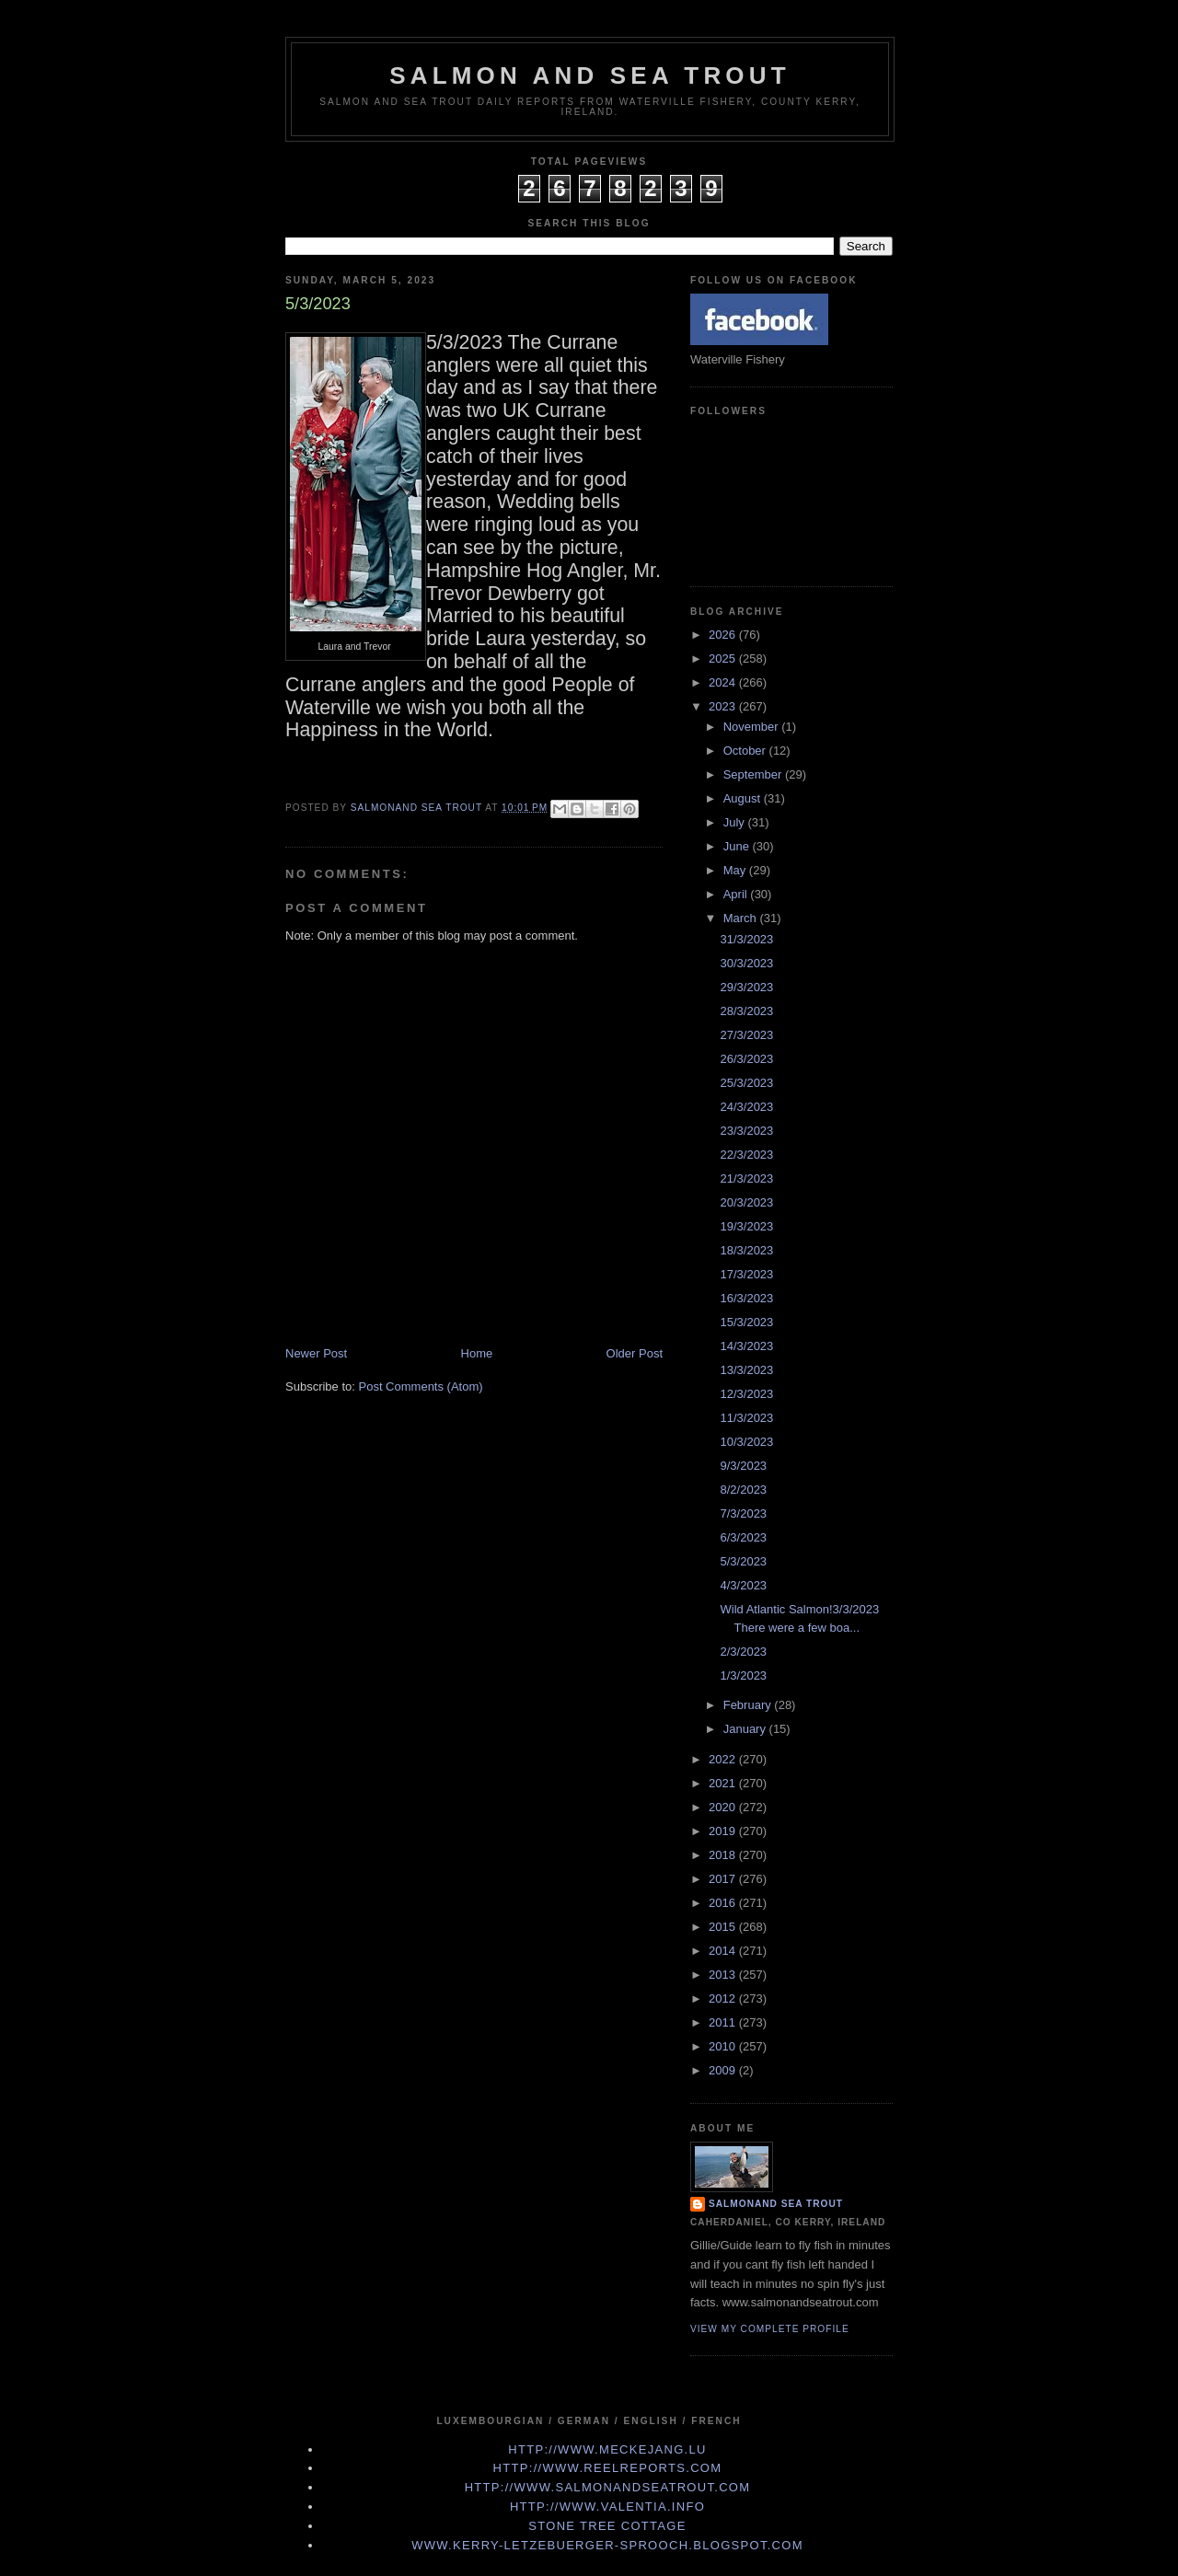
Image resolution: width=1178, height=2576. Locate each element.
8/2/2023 (743, 1489)
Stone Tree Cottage (607, 2526)
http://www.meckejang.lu (607, 2449)
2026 (724, 634)
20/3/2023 (746, 1202)
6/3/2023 (743, 1537)
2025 (724, 658)
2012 (724, 1998)
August (743, 798)
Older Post (634, 1353)
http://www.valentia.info (607, 2506)
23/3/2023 (746, 1131)
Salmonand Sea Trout (776, 2204)
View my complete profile (769, 2329)
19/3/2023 (746, 1226)
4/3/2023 (743, 1585)
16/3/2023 (746, 1298)
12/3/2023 (746, 1394)
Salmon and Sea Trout (590, 75)
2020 (724, 1807)
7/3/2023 (743, 1513)
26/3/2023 (746, 1059)
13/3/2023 (746, 1370)
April (737, 894)
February (749, 1705)
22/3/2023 (746, 1154)
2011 (724, 2022)
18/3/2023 (746, 1250)
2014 (724, 1951)
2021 (724, 1783)
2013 (724, 1974)
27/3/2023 (746, 1035)
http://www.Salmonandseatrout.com (608, 2487)
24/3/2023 (746, 1107)
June (738, 846)
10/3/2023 (746, 1442)
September (754, 774)
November (752, 727)
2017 (724, 1879)
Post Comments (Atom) (421, 1386)
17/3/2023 (746, 1274)
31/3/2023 (746, 939)
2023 (724, 706)
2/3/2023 (743, 1651)
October (746, 750)
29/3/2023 (746, 987)
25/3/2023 (746, 1083)
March (741, 918)
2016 (724, 1903)
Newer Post (316, 1353)
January (746, 1729)
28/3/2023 (746, 1011)
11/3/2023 (746, 1418)
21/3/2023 (746, 1178)
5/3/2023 (743, 1561)
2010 (724, 2046)
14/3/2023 (746, 1346)
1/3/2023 (743, 1675)
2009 (724, 2070)
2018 (724, 1855)
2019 (724, 1831)
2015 (724, 1927)
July (735, 822)
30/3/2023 (746, 963)
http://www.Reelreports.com (607, 2468)
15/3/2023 (746, 1322)
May (736, 870)
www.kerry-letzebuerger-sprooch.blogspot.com (607, 2545)
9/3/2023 (743, 1466)
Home (477, 1353)
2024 (724, 682)
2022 (724, 1759)
